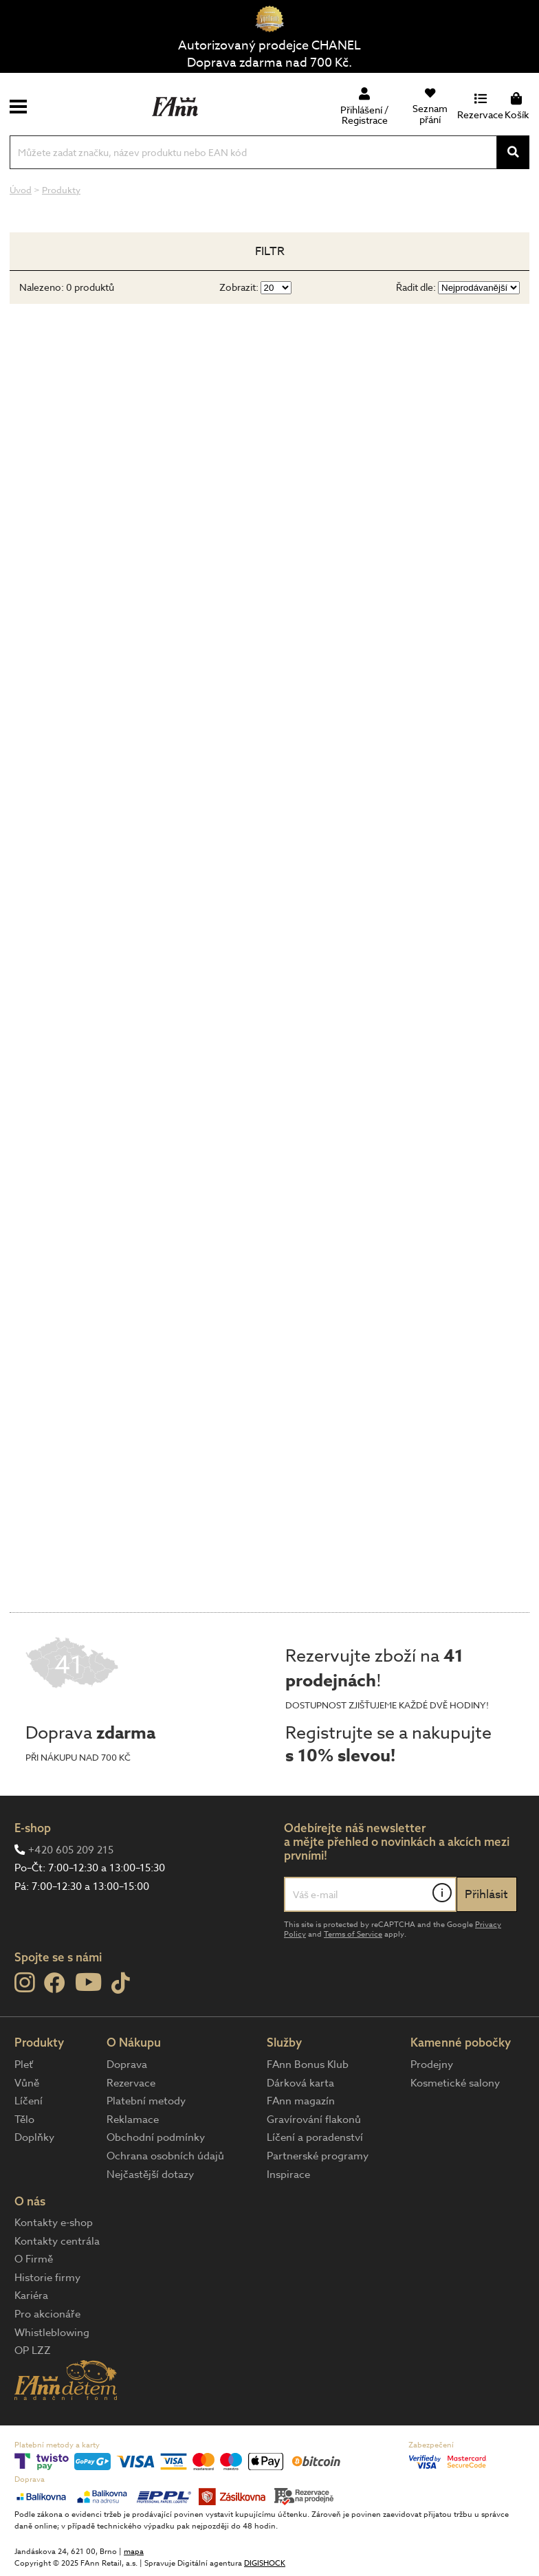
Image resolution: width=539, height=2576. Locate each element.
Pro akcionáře (47, 2314)
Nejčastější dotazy (150, 2174)
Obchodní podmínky (156, 2137)
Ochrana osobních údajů (165, 2156)
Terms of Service (353, 1934)
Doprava (127, 2064)
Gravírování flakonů (314, 2119)
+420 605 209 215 (70, 1850)
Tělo (24, 2119)
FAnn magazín (301, 2101)
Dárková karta (300, 2083)
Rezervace (131, 2083)
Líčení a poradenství (315, 2137)
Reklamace (133, 2119)
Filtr (270, 251)
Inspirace (288, 2174)
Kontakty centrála (57, 2241)
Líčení (28, 2101)
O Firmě (33, 2259)
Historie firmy (47, 2277)
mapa (134, 2551)
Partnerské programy (317, 2156)
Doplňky (34, 2137)
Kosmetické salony (455, 2083)
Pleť (23, 2064)
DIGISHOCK (264, 2563)
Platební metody (146, 2101)
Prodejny (431, 2064)
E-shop (32, 1827)
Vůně (26, 2083)
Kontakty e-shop (53, 2222)
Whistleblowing (51, 2332)
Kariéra (31, 2295)
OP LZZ (32, 2350)
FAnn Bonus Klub (308, 2064)
